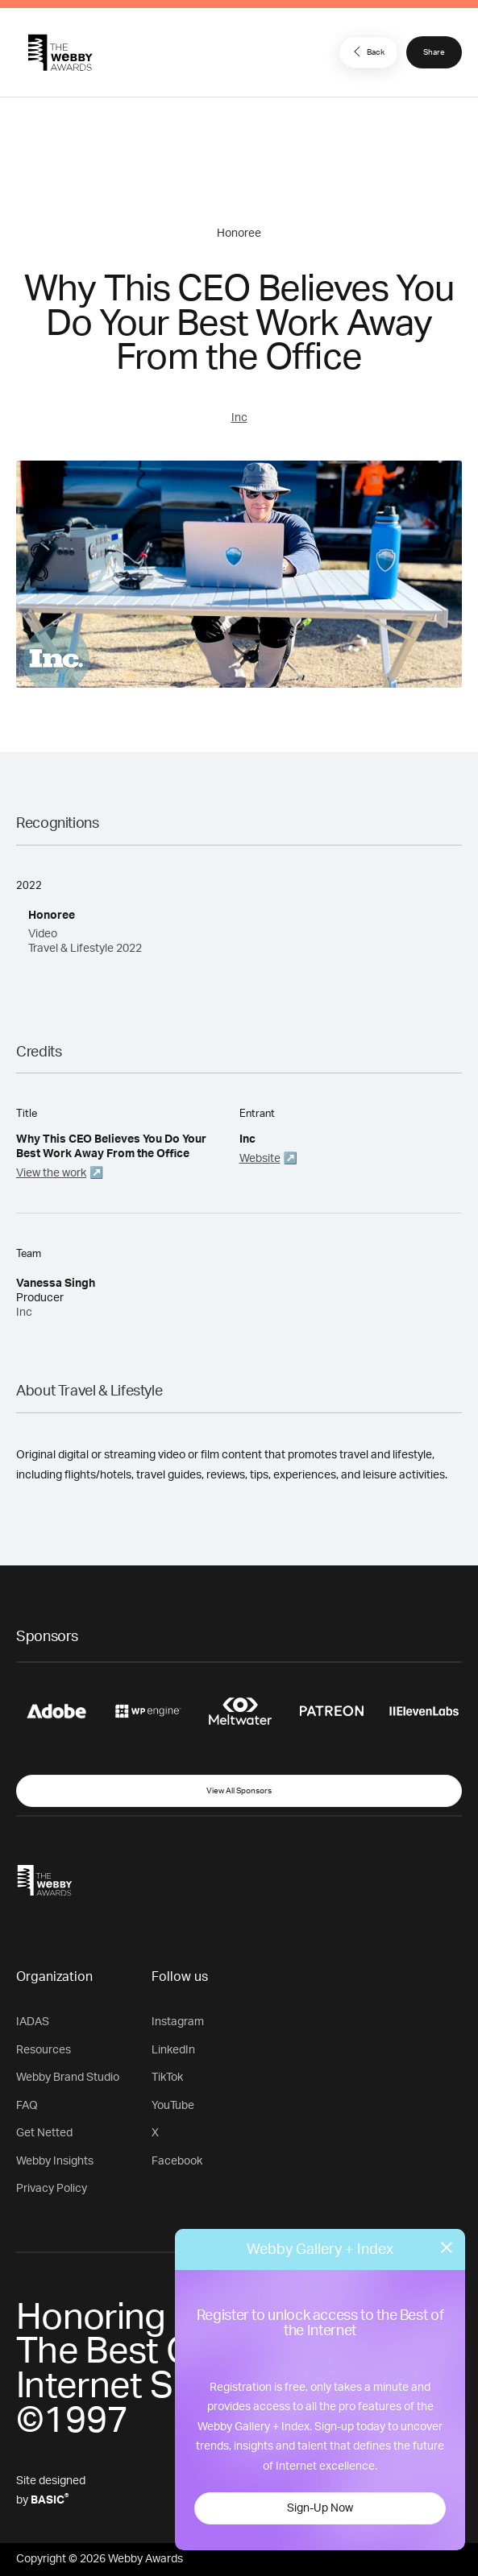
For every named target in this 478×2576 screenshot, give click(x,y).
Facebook (177, 2161)
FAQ (27, 2105)
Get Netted (44, 2133)
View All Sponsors (239, 1791)
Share (434, 52)
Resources (43, 2050)
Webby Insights (55, 2161)
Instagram (178, 2022)
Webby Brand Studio (67, 2077)
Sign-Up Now (320, 2508)
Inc (239, 418)
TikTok (167, 2077)
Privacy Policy (51, 2188)
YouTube (173, 2105)
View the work (51, 1173)
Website (260, 1158)
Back (366, 51)
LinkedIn (173, 2050)
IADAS (32, 2022)
